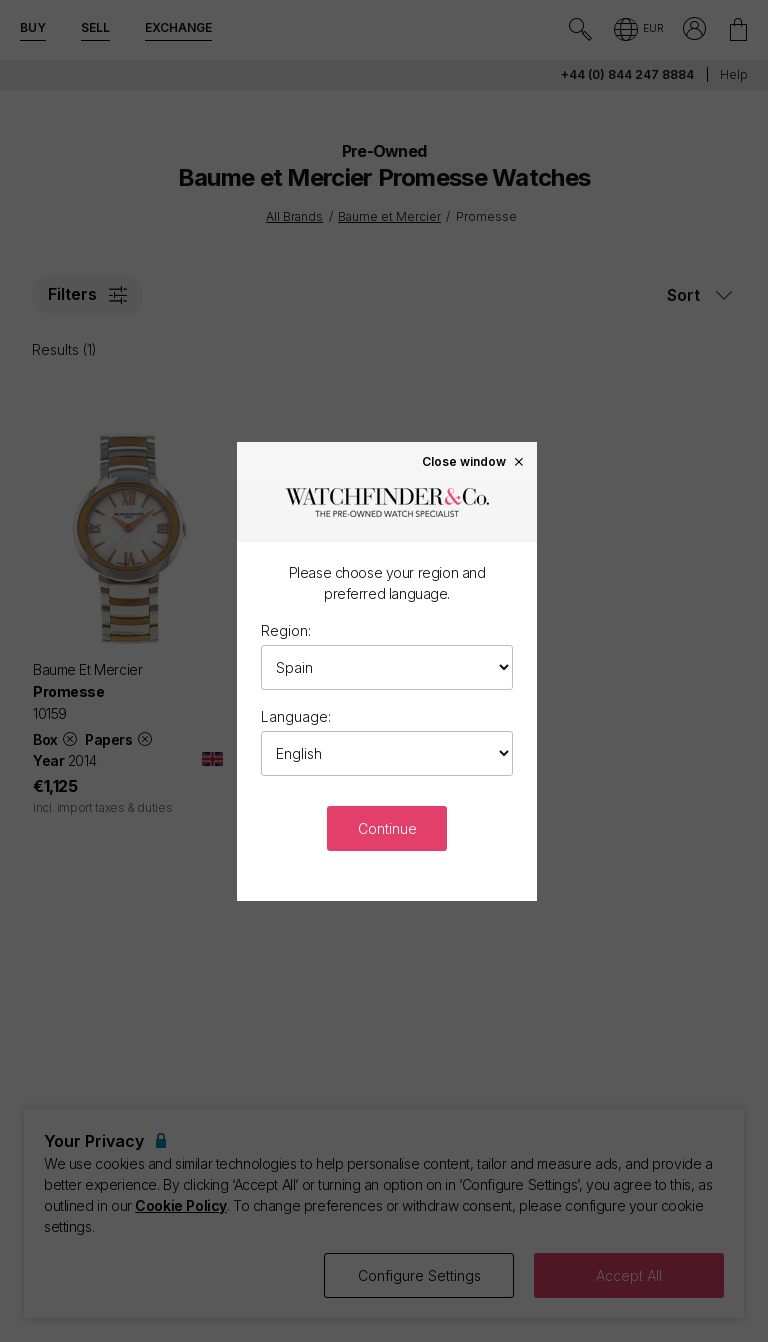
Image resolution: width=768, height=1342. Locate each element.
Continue (387, 828)
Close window (474, 461)
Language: (296, 716)
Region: (286, 630)
